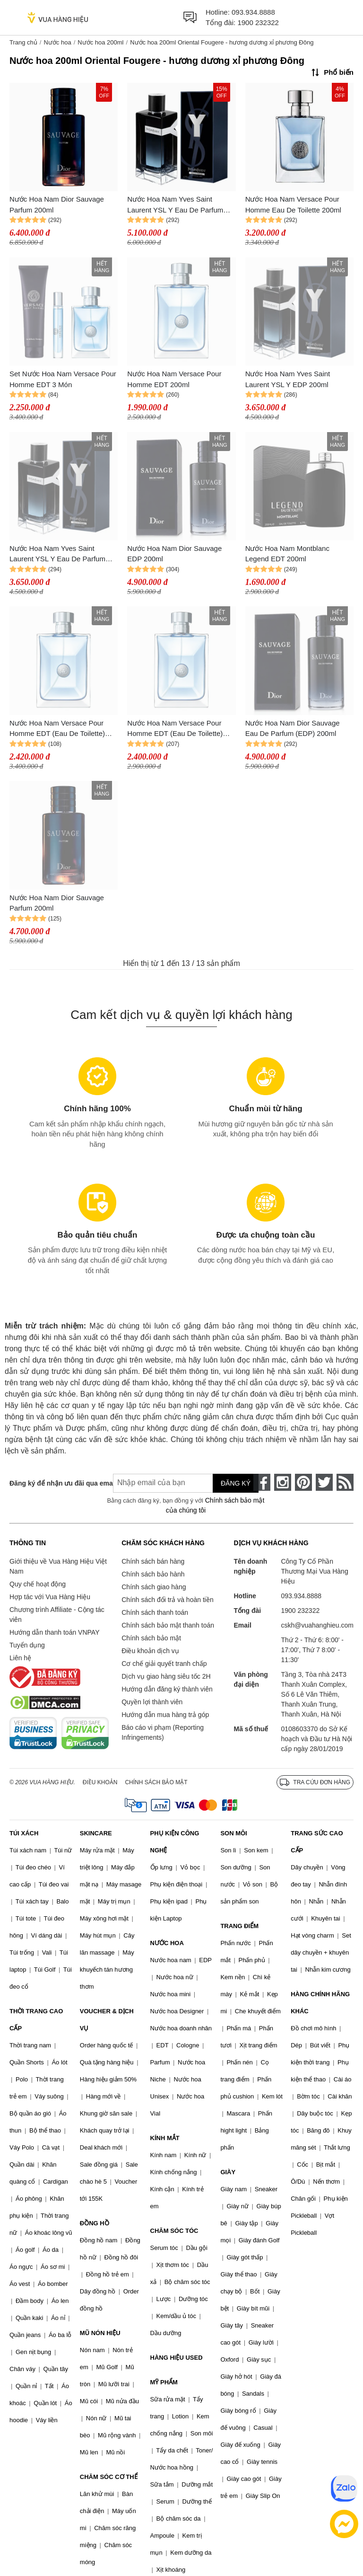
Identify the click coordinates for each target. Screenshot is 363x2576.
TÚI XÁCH (23, 1833)
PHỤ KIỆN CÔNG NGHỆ (174, 1842)
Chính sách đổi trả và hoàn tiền (167, 1599)
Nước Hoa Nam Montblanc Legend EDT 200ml (287, 553)
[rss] (345, 1482)
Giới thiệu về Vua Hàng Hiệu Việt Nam (58, 1566)
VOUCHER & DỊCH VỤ (107, 2020)
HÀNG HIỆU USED (176, 2357)
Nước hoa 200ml (100, 42)
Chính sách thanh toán (154, 1612)
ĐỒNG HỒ (94, 2223)
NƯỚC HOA (167, 1943)
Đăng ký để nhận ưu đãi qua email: (54, 1483)
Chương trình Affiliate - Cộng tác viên (56, 1614)
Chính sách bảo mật (151, 1638)
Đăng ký (236, 1483)
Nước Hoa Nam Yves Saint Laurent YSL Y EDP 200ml (287, 379)
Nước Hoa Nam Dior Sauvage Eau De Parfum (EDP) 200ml (292, 728)
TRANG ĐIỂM (239, 1926)
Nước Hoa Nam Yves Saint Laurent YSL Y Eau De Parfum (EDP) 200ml (175, 205)
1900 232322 (258, 22)
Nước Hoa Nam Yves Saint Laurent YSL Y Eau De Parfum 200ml (57, 554)
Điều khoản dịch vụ (150, 1651)
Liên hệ (20, 1658)
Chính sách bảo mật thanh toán (167, 1625)
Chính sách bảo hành (152, 1574)
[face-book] (261, 1482)
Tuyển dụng (27, 1645)
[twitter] (324, 1482)
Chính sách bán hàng (152, 1561)
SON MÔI (233, 1833)
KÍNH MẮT (165, 2138)
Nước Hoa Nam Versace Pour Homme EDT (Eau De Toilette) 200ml (57, 729)
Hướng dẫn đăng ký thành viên (167, 1689)
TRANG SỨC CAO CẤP (317, 1842)
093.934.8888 (253, 12)
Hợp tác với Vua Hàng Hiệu (49, 1597)
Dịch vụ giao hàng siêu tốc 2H (165, 1676)
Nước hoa (57, 42)
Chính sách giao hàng (153, 1587)
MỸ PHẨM (164, 2382)
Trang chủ (23, 42)
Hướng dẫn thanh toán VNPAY (54, 1632)
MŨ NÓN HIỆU (100, 2333)
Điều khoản (100, 1782)
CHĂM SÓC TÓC (174, 2230)
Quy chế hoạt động (37, 1584)
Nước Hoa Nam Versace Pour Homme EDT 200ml (174, 379)
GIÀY (227, 2172)
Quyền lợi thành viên (151, 1702)
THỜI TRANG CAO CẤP (36, 2020)
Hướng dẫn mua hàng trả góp (165, 1714)
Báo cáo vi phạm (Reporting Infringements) (162, 1732)
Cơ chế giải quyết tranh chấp (164, 1663)
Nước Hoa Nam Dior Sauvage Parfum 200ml (56, 204)
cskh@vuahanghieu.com (317, 1625)
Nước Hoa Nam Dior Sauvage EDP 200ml (174, 553)
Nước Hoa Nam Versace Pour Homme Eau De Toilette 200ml (293, 204)
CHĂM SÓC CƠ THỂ (109, 2476)
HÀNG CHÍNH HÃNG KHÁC (320, 2003)
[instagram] (282, 1482)
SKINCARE (96, 1833)
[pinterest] (303, 1482)
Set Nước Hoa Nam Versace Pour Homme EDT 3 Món (62, 379)
